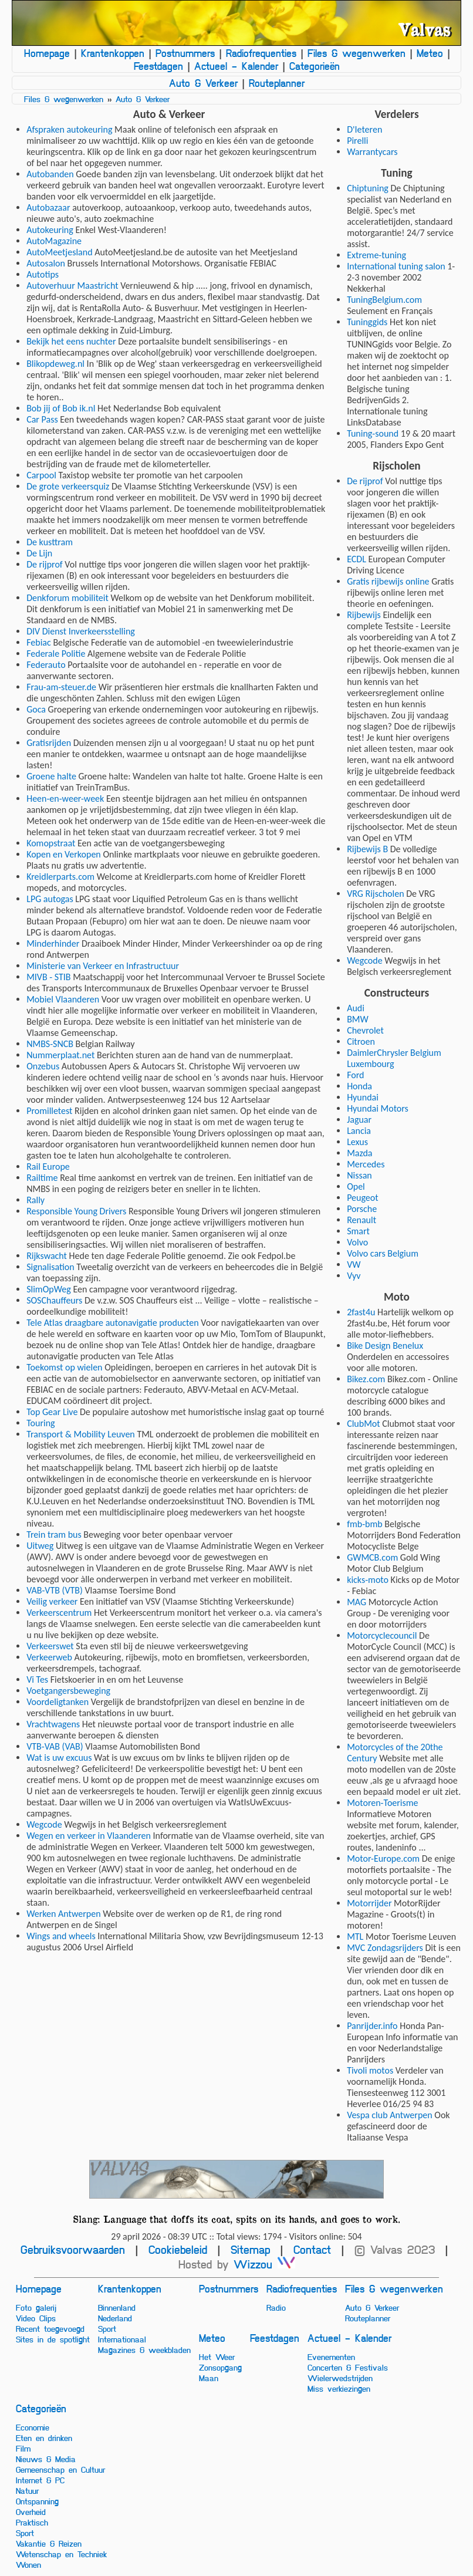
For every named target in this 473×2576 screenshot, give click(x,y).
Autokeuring (49, 229)
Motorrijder (369, 1903)
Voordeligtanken (57, 1701)
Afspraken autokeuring (69, 129)
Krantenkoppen (112, 52)
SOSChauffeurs (54, 1300)
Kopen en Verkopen (63, 854)
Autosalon (45, 263)
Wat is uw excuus (59, 1757)
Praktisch (32, 2522)
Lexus (357, 1141)
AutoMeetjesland (59, 252)
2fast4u (361, 1312)
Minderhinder (52, 943)
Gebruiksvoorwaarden (73, 2249)
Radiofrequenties (261, 52)
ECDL (356, 559)
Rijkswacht (46, 1255)
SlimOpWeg (48, 1289)
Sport (107, 2328)
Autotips (42, 274)
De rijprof (44, 564)
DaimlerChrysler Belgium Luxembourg (394, 1058)
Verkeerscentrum (59, 1612)
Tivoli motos (370, 2070)
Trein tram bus (54, 1534)
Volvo (357, 1242)
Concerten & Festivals (348, 2367)
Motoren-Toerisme (382, 1802)
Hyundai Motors (377, 1108)
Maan (208, 2377)
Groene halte (51, 776)
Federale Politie (55, 653)
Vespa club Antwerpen (390, 2115)
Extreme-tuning (376, 255)
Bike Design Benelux (385, 1345)
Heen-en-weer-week (65, 798)
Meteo (430, 52)
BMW (358, 1019)
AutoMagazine (54, 241)
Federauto (45, 664)
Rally (35, 1200)
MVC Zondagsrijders (385, 1947)
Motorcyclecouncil (382, 1635)
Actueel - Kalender (236, 65)
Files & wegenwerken (357, 52)
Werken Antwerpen (63, 1913)
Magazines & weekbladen (144, 2349)
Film (23, 2448)
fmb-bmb (365, 1524)
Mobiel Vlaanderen (62, 999)
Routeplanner (277, 82)
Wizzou (264, 2264)
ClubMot (363, 1423)
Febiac (38, 642)
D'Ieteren (364, 129)
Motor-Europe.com (383, 1858)
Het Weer (217, 2356)
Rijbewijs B (367, 849)
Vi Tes (37, 1679)
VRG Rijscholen (375, 893)
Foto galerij (36, 2307)
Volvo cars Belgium (382, 1253)
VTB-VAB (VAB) (54, 1746)
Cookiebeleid (177, 2249)
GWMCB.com (372, 1557)
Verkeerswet (50, 1646)
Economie (32, 2427)
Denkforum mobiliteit (67, 597)
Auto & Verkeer (203, 82)
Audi (355, 1008)
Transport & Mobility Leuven (80, 1434)
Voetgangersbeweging (68, 1690)
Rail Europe (48, 1166)
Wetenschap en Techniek (61, 2553)
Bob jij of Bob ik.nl (60, 408)
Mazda (359, 1153)
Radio (276, 2307)
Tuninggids (367, 322)
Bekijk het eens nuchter (71, 341)
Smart (358, 1231)
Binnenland (117, 2307)
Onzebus (42, 1066)
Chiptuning (367, 188)
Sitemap (250, 2249)
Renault (361, 1219)
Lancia (359, 1130)
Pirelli (357, 140)
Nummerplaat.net (60, 1055)
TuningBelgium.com (384, 299)
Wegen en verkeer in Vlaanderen (88, 1835)
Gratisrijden (48, 742)
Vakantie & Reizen (49, 2543)
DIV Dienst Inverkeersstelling (80, 631)
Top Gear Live (51, 1411)
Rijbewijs (364, 614)
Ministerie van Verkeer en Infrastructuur (102, 965)
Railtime (42, 1177)
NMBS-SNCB (49, 1043)
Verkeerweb (49, 1657)
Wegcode (44, 1824)
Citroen (361, 1041)
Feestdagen (158, 65)
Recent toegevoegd (50, 2328)
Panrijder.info (372, 2025)
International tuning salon (396, 266)
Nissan (359, 1175)
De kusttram (49, 542)
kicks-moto (367, 1579)
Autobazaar (48, 207)
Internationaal (122, 2339)
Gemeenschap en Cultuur (60, 2469)
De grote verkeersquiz (67, 486)
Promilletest (49, 1110)
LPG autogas (49, 898)
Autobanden (50, 174)
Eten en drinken (44, 2437)
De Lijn (39, 553)
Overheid (31, 2511)
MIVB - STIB (48, 977)
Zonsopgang (220, 2367)
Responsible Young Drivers (76, 1211)
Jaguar (359, 1119)
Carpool (41, 475)
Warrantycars (372, 151)
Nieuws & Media (46, 2458)
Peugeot (362, 1197)
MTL (355, 1936)
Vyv (353, 1275)
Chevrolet (365, 1030)
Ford (355, 1075)
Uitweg (39, 1545)
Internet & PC (40, 2479)
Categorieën (314, 65)
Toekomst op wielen (64, 1367)
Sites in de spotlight (53, 2339)
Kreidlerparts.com (60, 876)
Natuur (27, 2490)
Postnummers (185, 52)
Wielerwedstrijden (340, 2377)
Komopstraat (50, 843)
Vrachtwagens (53, 1724)
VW (353, 1264)
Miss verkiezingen (339, 2388)
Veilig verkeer (51, 1601)
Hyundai (363, 1097)
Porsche (362, 1208)
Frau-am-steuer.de (61, 687)
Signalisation (50, 1266)
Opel (356, 1186)
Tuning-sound (372, 433)
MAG (356, 1602)
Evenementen (331, 2356)
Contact (312, 2249)
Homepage (47, 52)
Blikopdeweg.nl (55, 363)
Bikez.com (366, 1379)
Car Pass (42, 419)
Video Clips (36, 2317)
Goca (36, 709)
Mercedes (365, 1164)
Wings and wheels (61, 1936)
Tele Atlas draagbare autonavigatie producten (112, 1322)
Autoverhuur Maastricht (72, 285)
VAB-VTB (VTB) (54, 1590)
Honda (359, 1086)
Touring (40, 1423)
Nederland (115, 2317)
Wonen (28, 2564)
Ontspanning (37, 2501)
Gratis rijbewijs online (388, 581)
